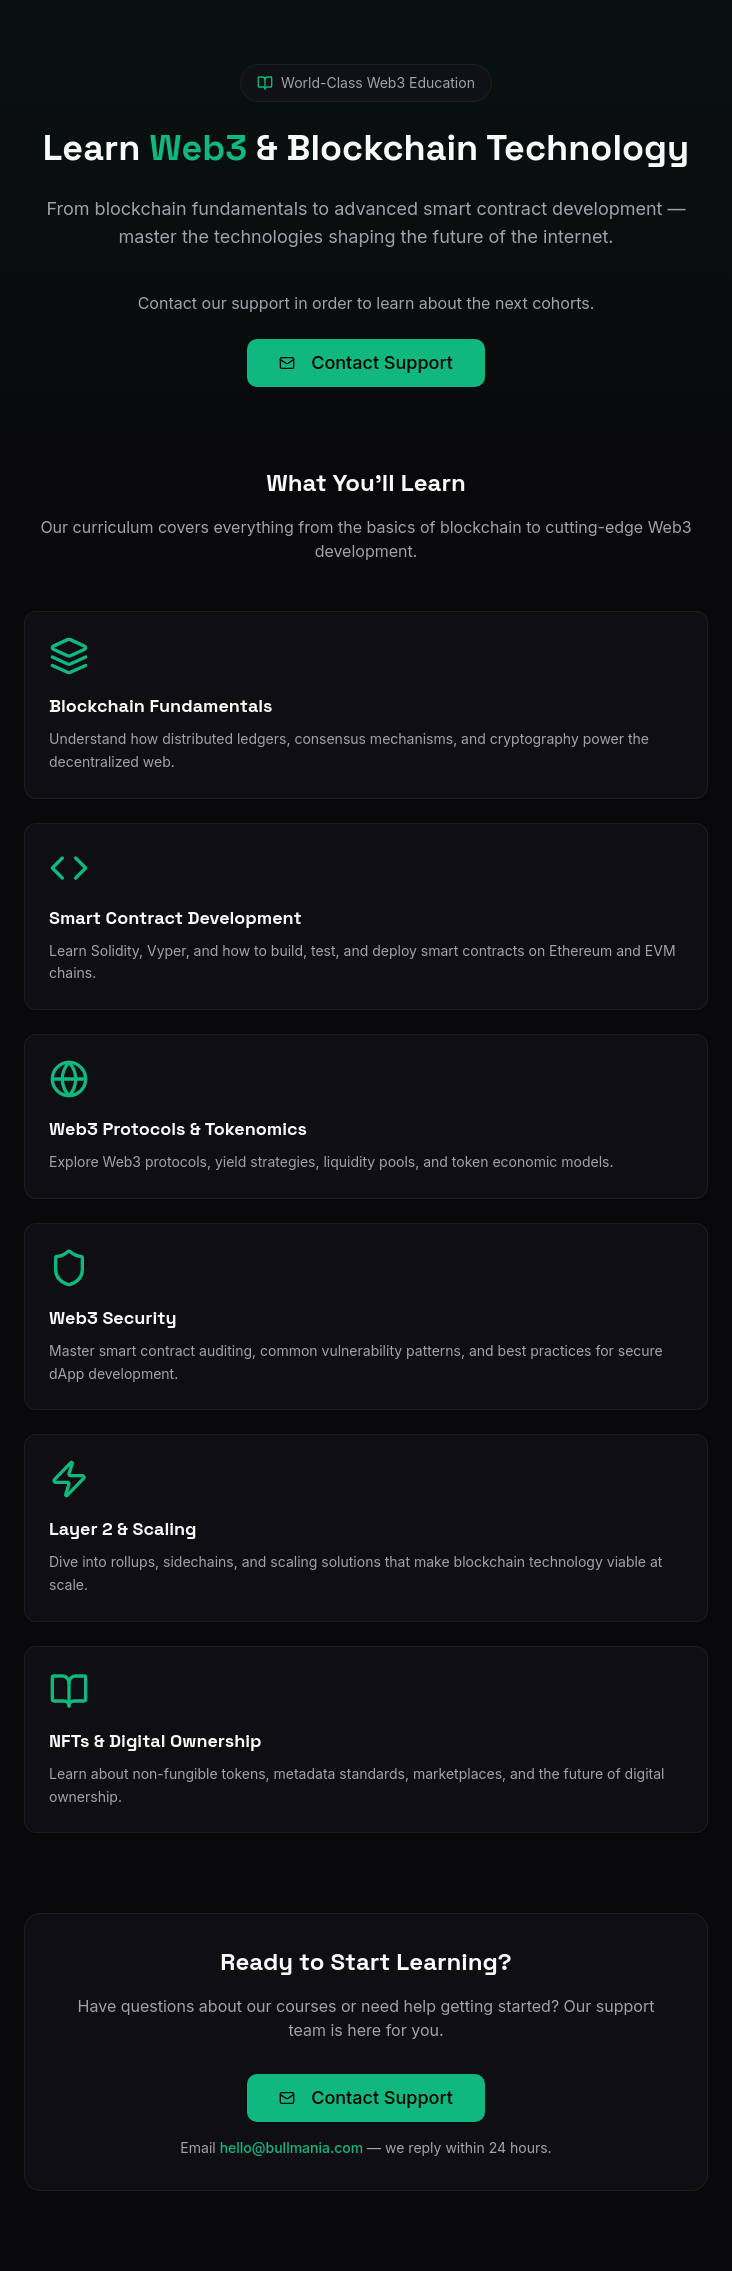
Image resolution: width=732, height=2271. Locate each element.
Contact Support (366, 362)
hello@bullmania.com (292, 2147)
